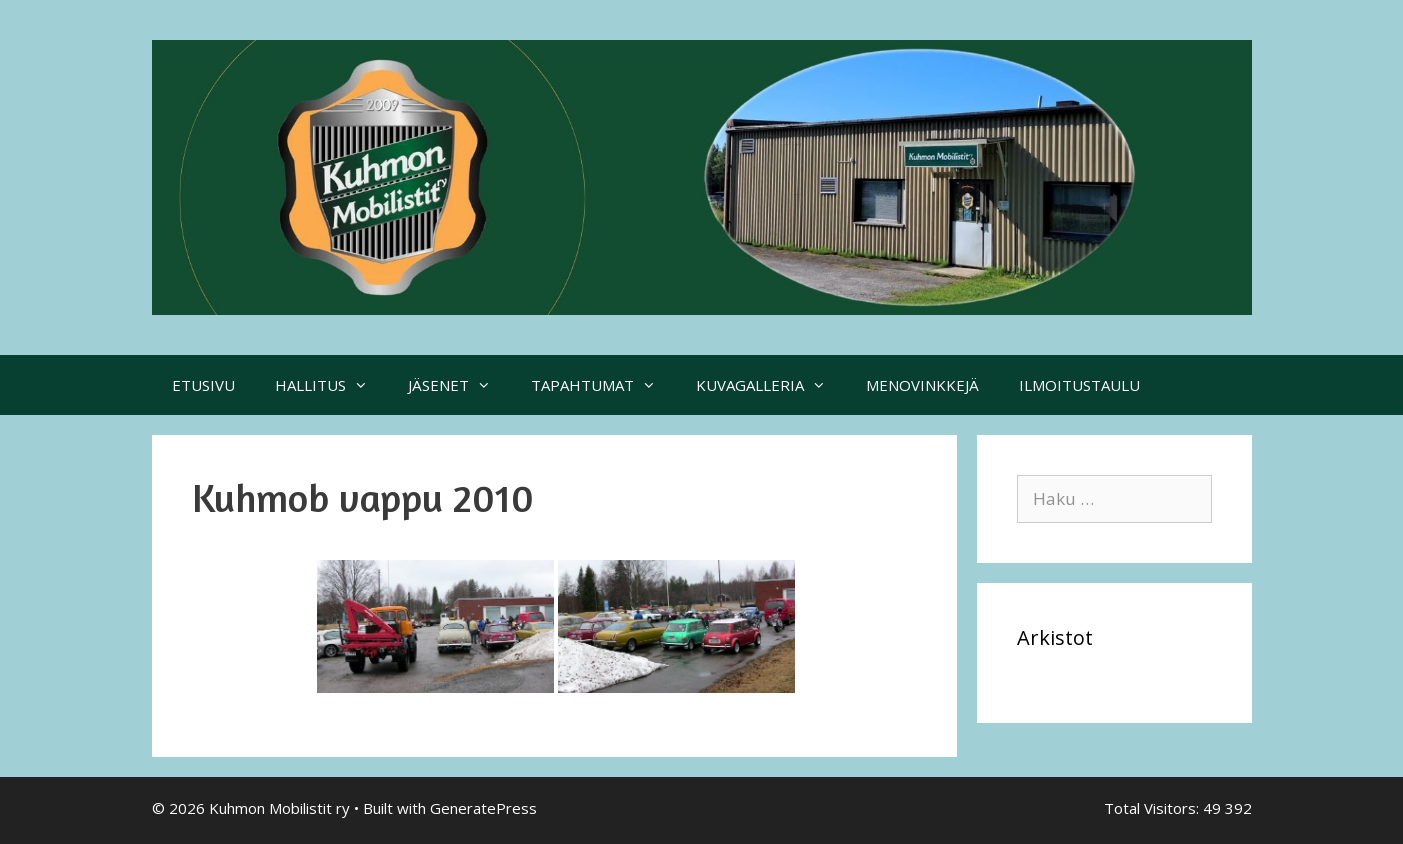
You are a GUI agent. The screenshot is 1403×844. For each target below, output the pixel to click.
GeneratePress (483, 808)
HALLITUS (331, 385)
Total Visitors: (1153, 808)
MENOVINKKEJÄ (922, 385)
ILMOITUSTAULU (1079, 385)
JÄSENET (459, 385)
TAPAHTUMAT (603, 385)
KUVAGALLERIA (771, 385)
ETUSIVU (203, 385)
